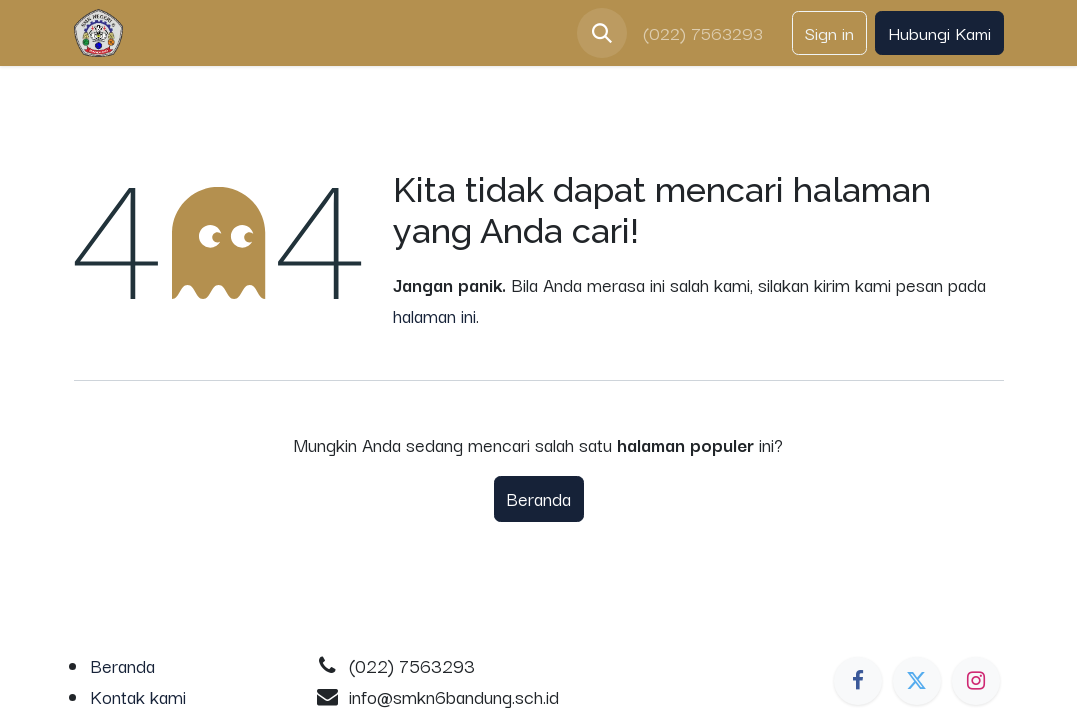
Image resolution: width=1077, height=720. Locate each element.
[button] (602, 33)
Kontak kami (138, 696)
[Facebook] (858, 681)
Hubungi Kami (939, 32)
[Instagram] (976, 681)
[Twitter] (917, 681)
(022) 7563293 (705, 32)
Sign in (829, 32)
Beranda (539, 498)
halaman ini (434, 315)
